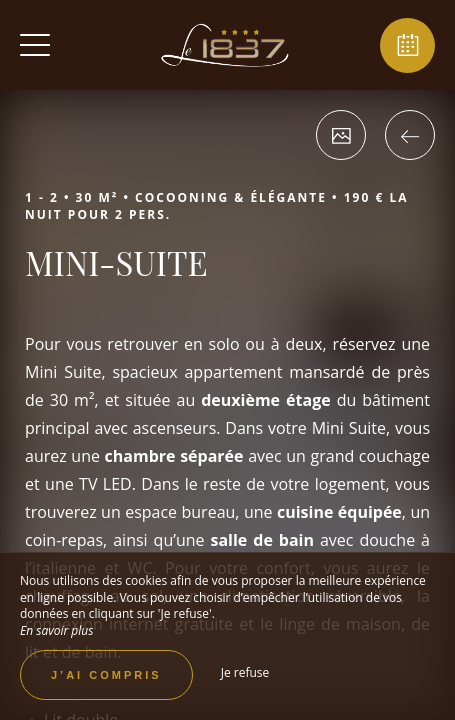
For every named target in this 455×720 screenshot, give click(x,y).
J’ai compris (106, 675)
